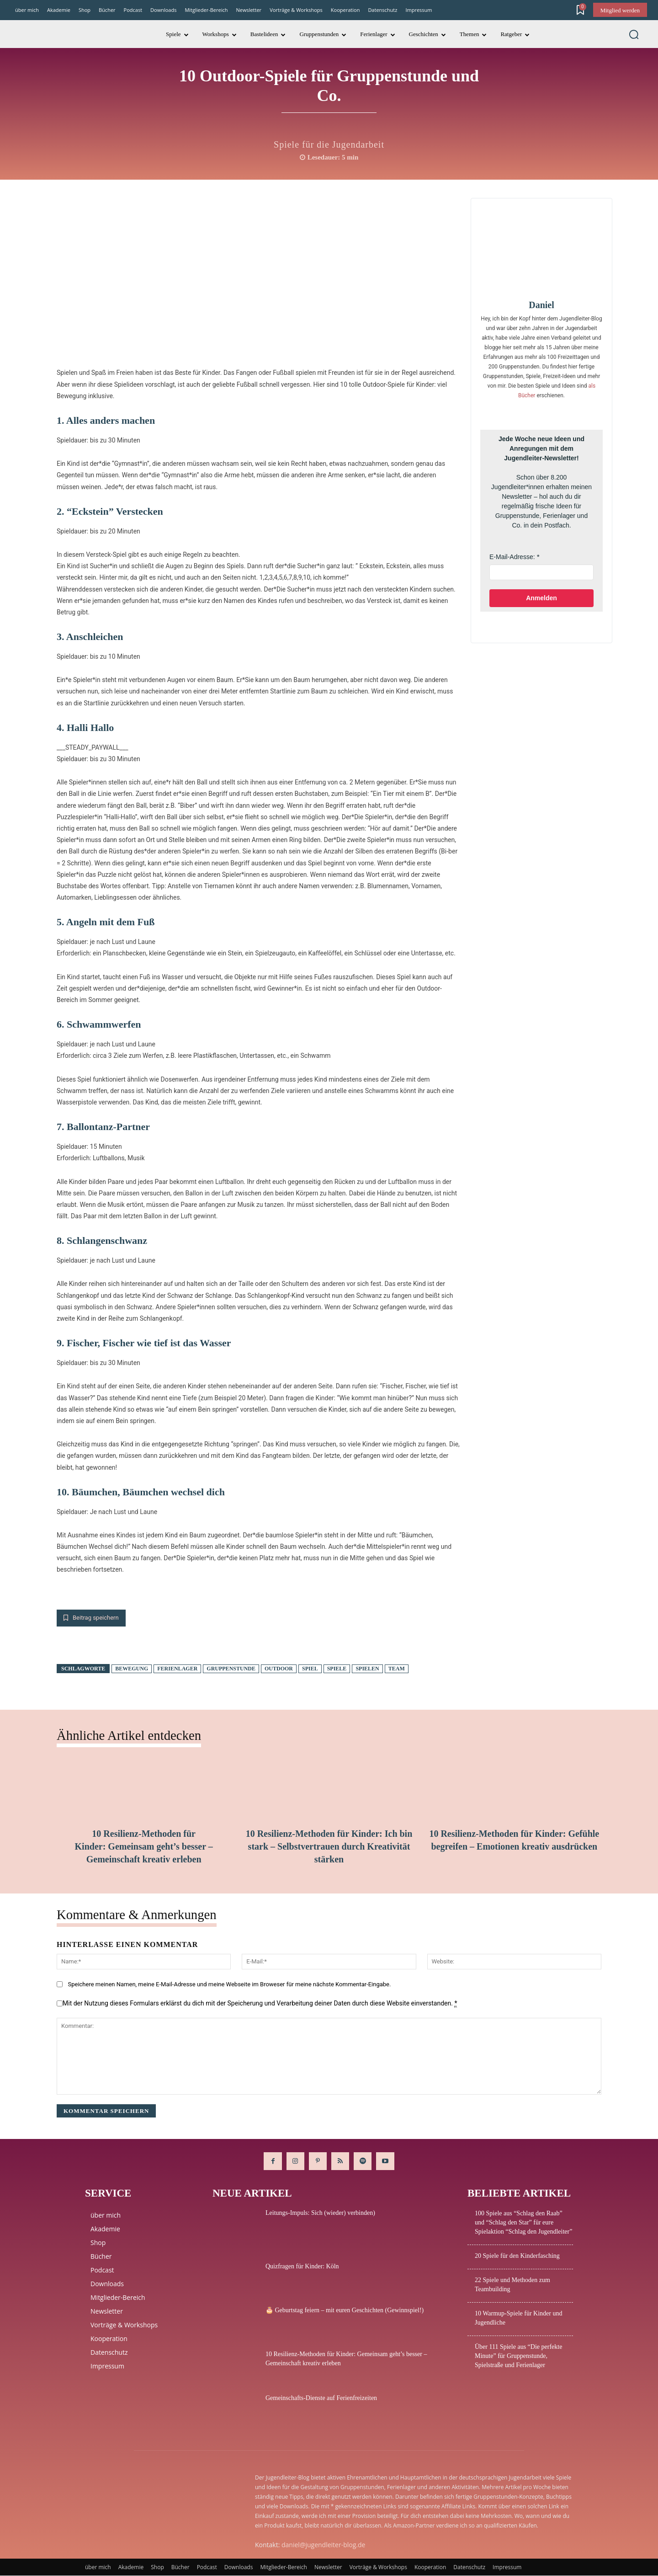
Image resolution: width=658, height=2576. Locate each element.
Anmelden (541, 598)
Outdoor (279, 1668)
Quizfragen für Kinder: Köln (302, 2266)
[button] (634, 34)
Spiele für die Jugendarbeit (329, 144)
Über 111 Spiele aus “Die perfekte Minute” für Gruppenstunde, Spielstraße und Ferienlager (518, 2356)
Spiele (337, 1668)
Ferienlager (177, 1668)
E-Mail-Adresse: (512, 556)
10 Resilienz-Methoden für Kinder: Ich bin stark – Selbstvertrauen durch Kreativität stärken (329, 1847)
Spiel (310, 1668)
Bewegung (131, 1668)
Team (396, 1668)
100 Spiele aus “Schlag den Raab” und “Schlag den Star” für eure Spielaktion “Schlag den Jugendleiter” (523, 2222)
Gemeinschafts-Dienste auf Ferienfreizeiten (321, 2398)
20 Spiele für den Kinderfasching (517, 2256)
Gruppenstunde (231, 1668)
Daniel (541, 304)
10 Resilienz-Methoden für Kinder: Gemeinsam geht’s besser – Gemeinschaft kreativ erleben (144, 1847)
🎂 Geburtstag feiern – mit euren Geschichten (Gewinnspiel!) (344, 2310)
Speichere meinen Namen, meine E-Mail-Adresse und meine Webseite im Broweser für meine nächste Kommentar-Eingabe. (229, 1983)
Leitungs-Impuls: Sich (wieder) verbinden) (320, 2213)
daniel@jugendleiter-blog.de (323, 2545)
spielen (367, 1668)
